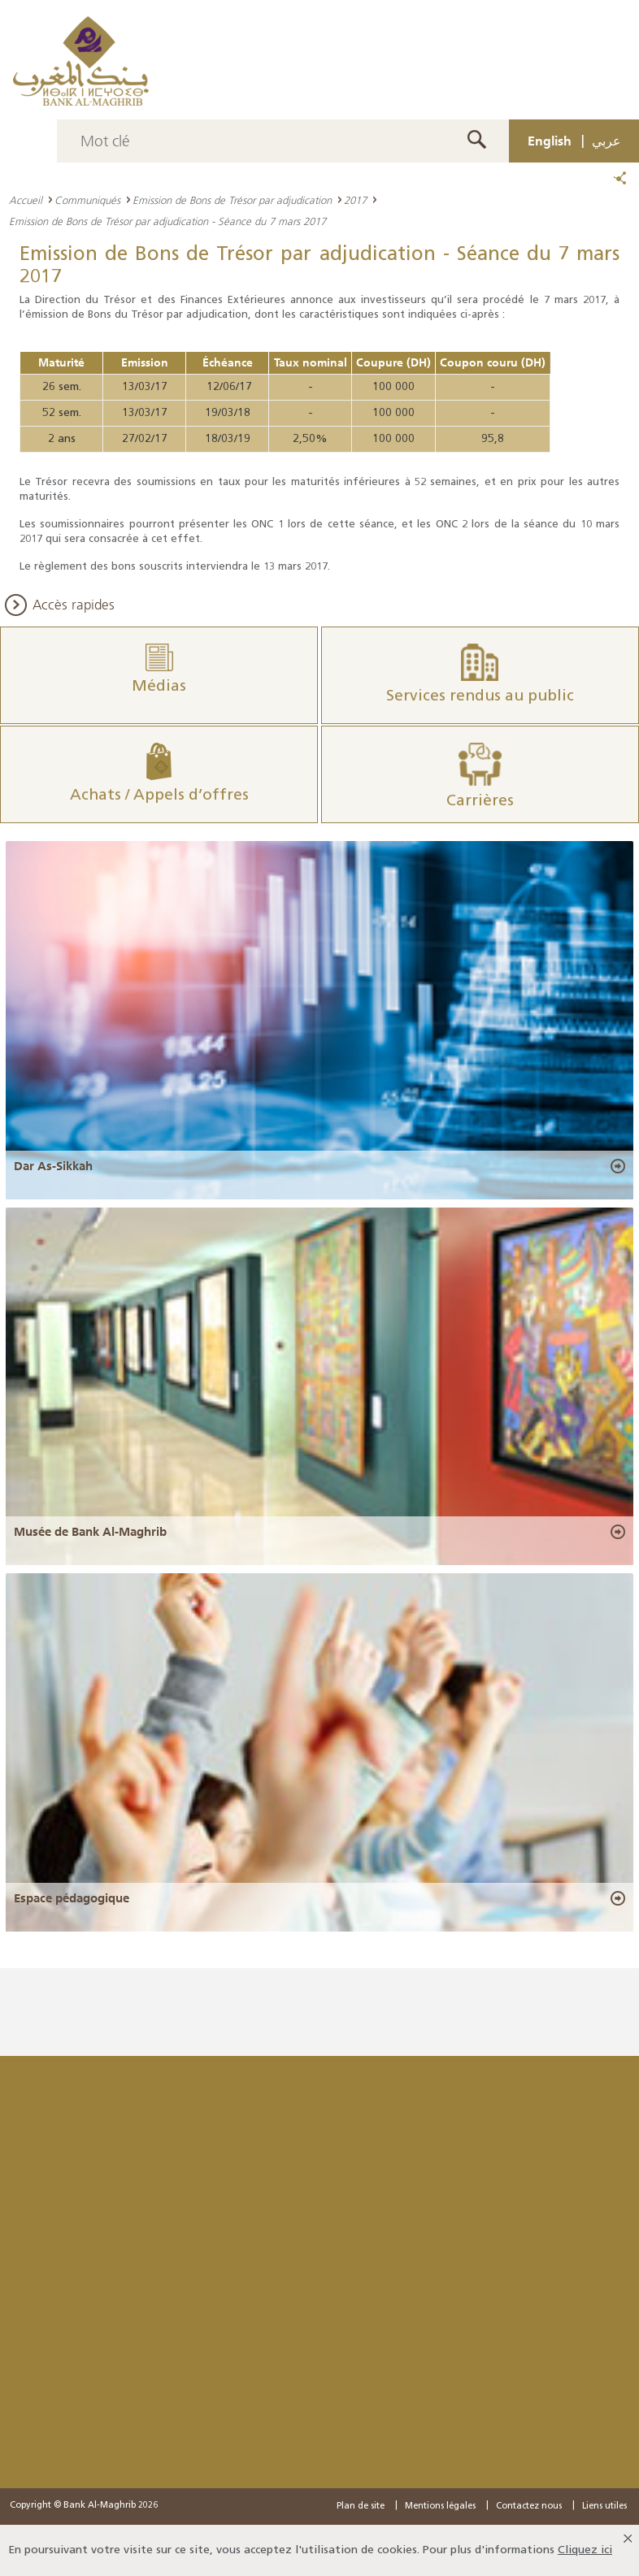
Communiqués (87, 199)
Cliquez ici (585, 2550)
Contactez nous (529, 2506)
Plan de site (361, 2506)
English (550, 140)
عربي (606, 140)
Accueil (25, 199)
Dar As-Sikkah (53, 1166)
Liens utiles (604, 2506)
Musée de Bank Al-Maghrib (90, 1531)
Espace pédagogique (71, 1898)
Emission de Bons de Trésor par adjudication (232, 199)
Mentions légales (440, 2506)
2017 (355, 199)
